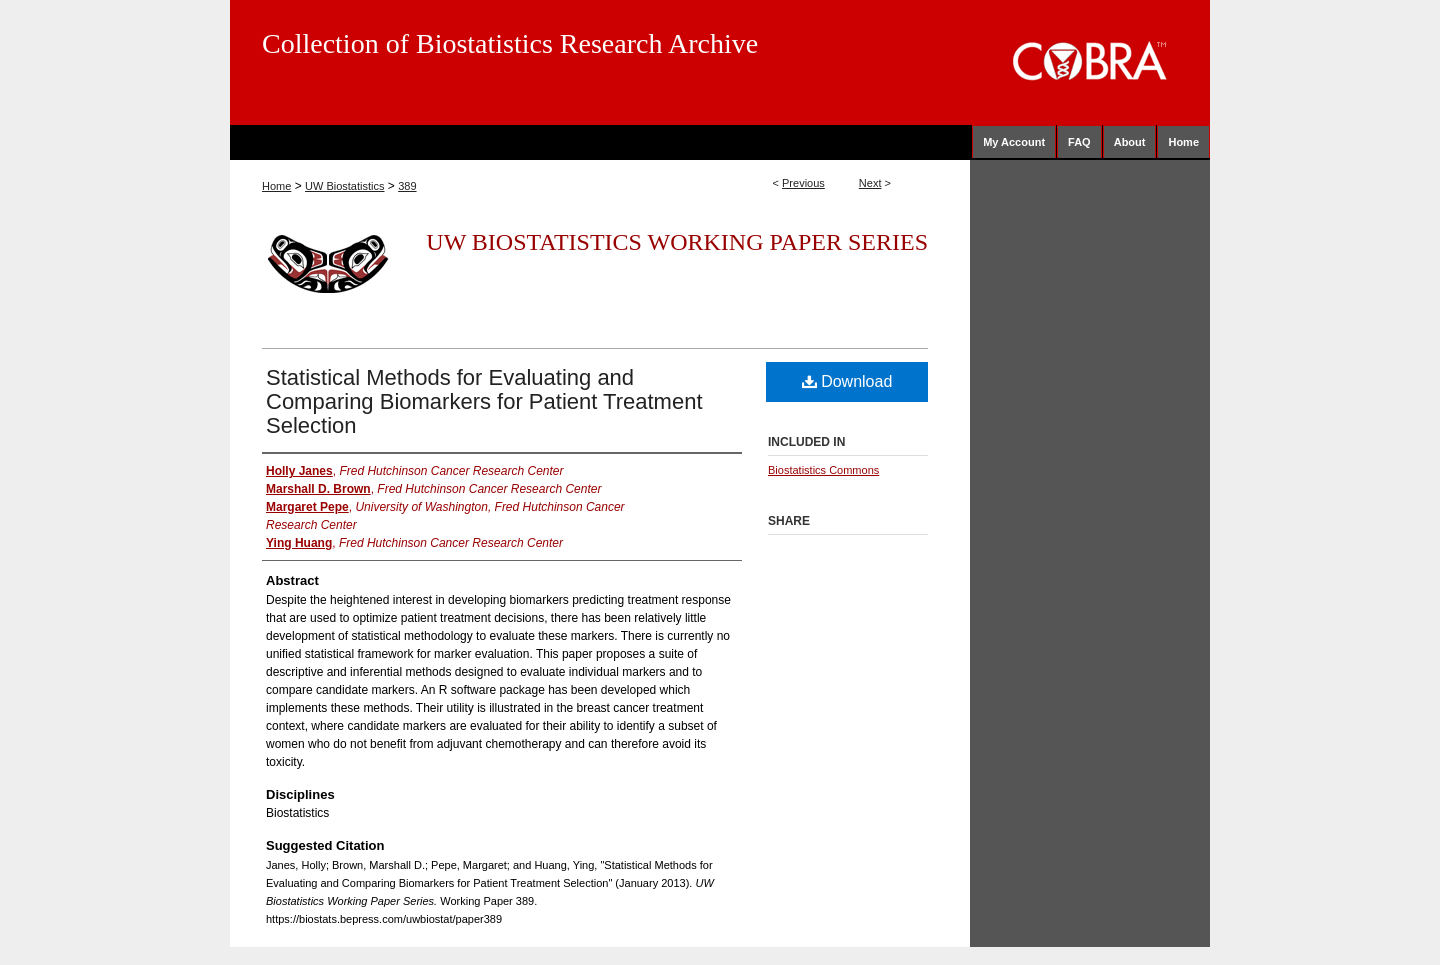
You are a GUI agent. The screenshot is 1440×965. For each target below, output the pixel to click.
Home (276, 186)
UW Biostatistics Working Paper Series (677, 242)
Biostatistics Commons (823, 470)
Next (870, 183)
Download (847, 381)
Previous (803, 183)
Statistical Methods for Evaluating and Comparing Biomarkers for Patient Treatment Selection (484, 401)
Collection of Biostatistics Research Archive (510, 43)
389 (407, 186)
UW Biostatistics (344, 186)
